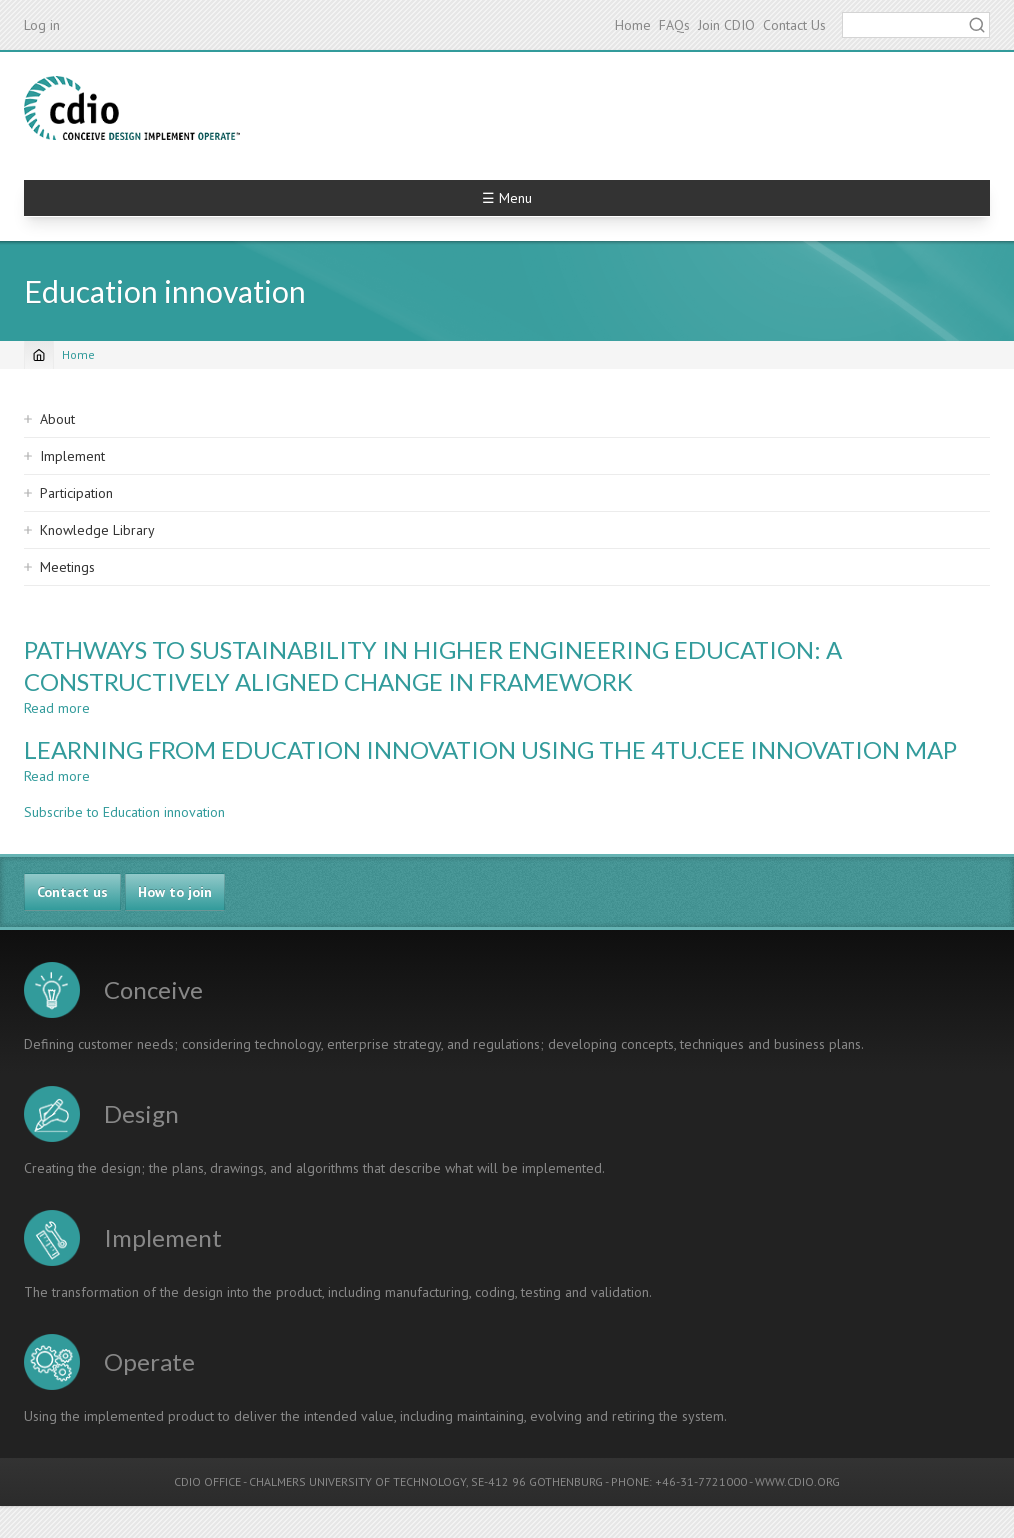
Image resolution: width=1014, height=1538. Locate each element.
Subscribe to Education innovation (124, 812)
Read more (57, 708)
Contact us (72, 892)
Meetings (67, 567)
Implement (72, 456)
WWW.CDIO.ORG (797, 1481)
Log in (42, 25)
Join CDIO (726, 25)
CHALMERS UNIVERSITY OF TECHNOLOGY (357, 1481)
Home (633, 25)
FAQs (674, 25)
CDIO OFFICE (207, 1481)
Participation (76, 493)
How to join (175, 892)
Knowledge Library (97, 530)
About (57, 419)
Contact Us (794, 25)
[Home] (39, 355)
